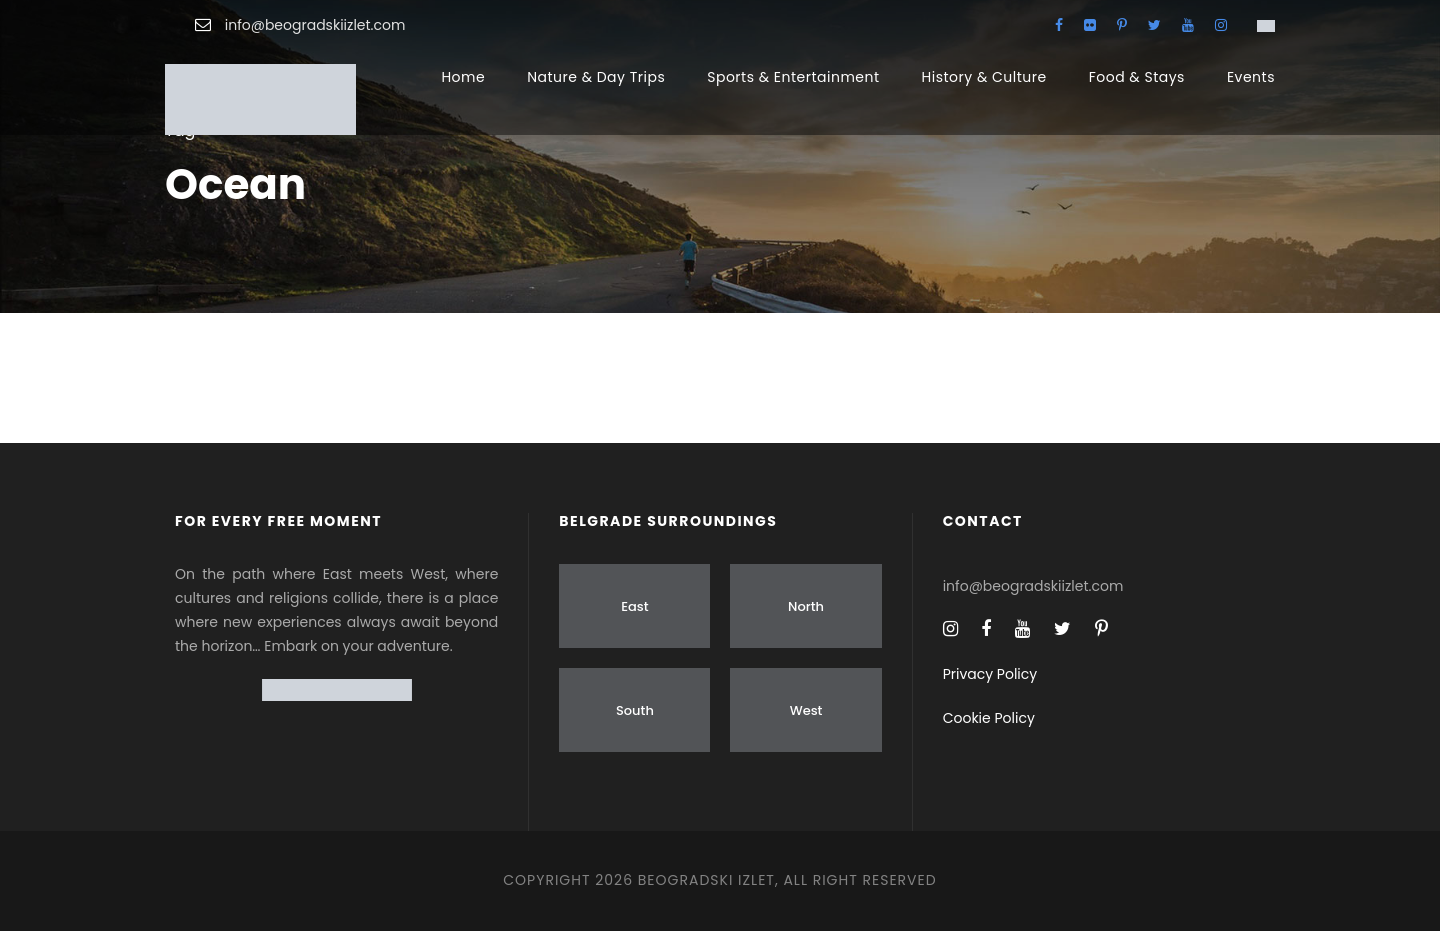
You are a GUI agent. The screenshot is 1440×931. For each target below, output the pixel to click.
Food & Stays (1137, 77)
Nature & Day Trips (596, 77)
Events (1251, 77)
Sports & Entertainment (793, 77)
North (806, 606)
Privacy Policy (990, 674)
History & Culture (984, 77)
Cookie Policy (989, 718)
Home (463, 77)
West (806, 710)
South (635, 710)
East (634, 606)
